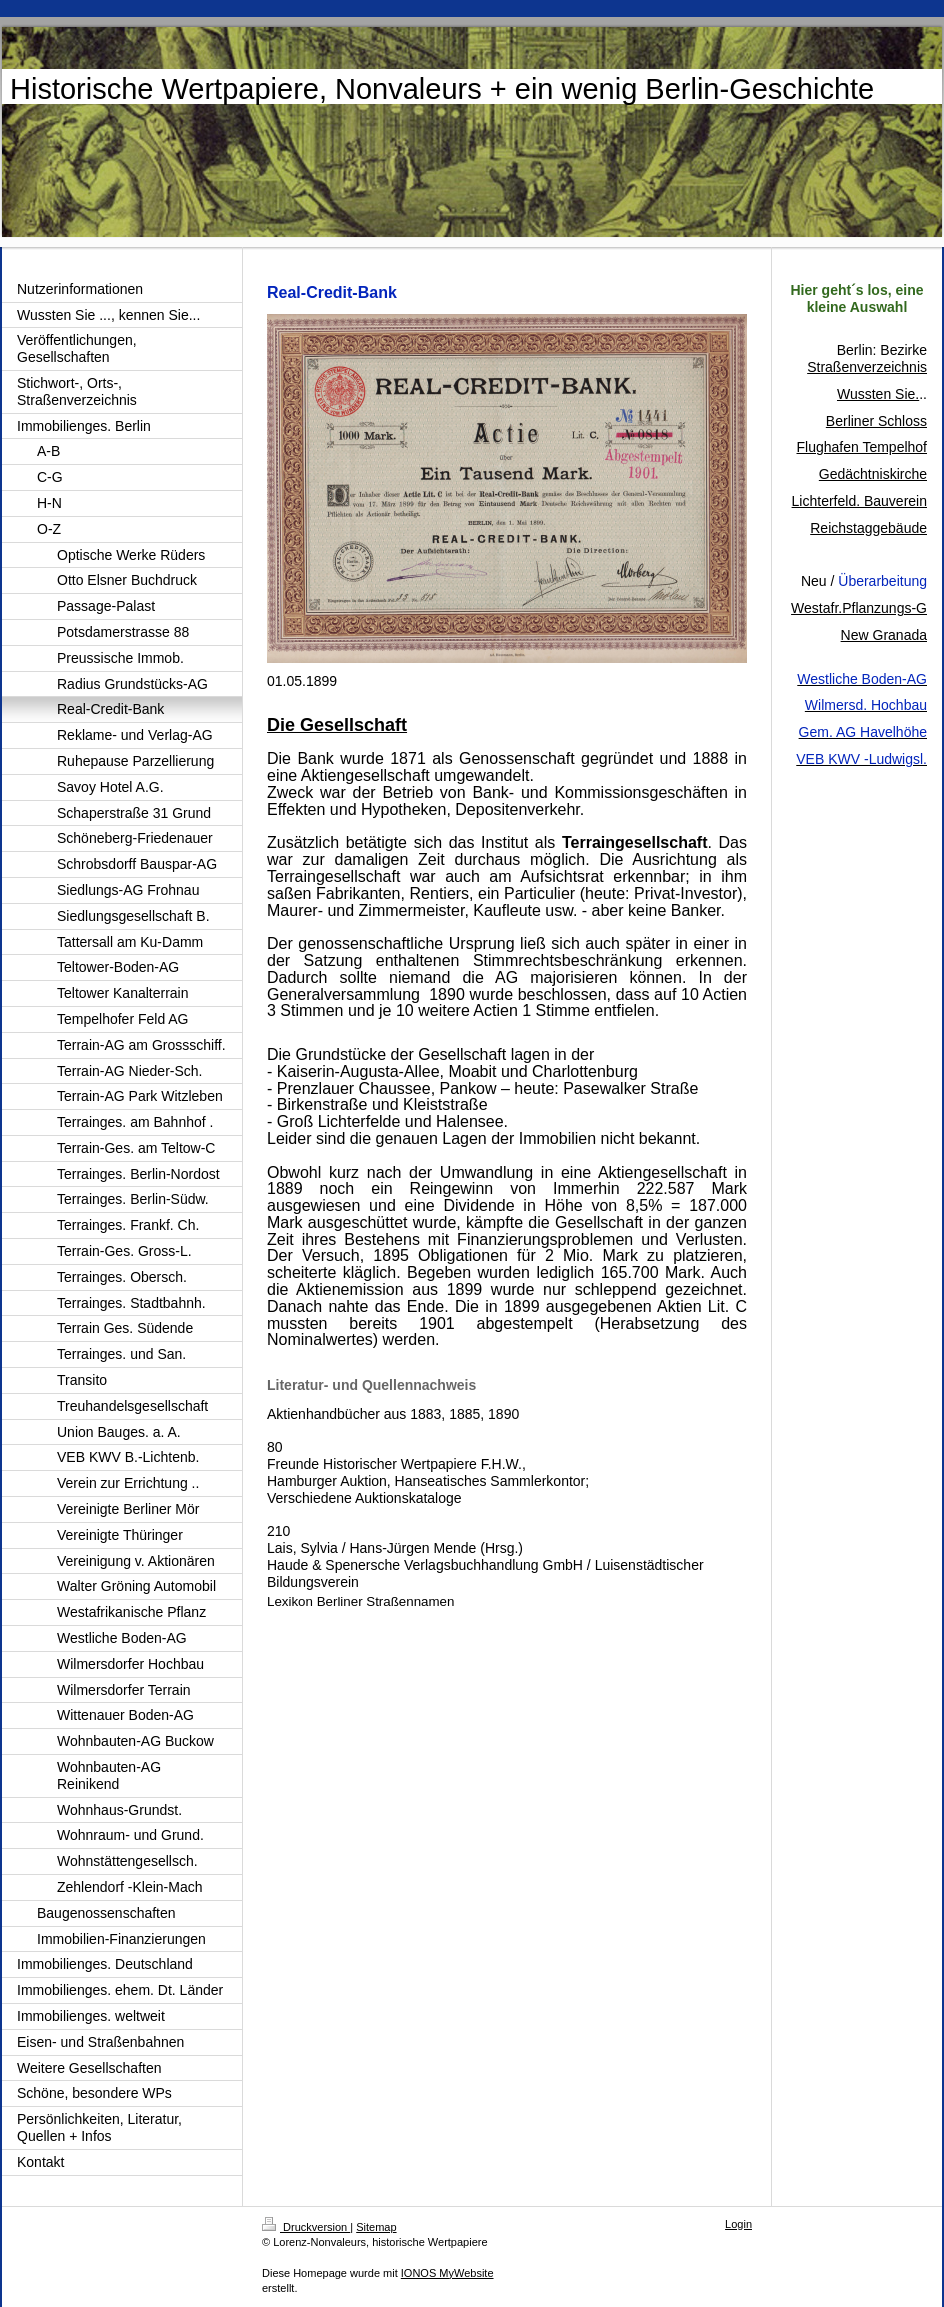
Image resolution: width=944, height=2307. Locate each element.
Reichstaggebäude (868, 528)
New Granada (884, 635)
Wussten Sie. (878, 394)
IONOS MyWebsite (447, 2273)
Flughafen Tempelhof (862, 447)
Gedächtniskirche (873, 474)
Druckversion (306, 2227)
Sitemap (376, 2227)
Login (738, 2224)
